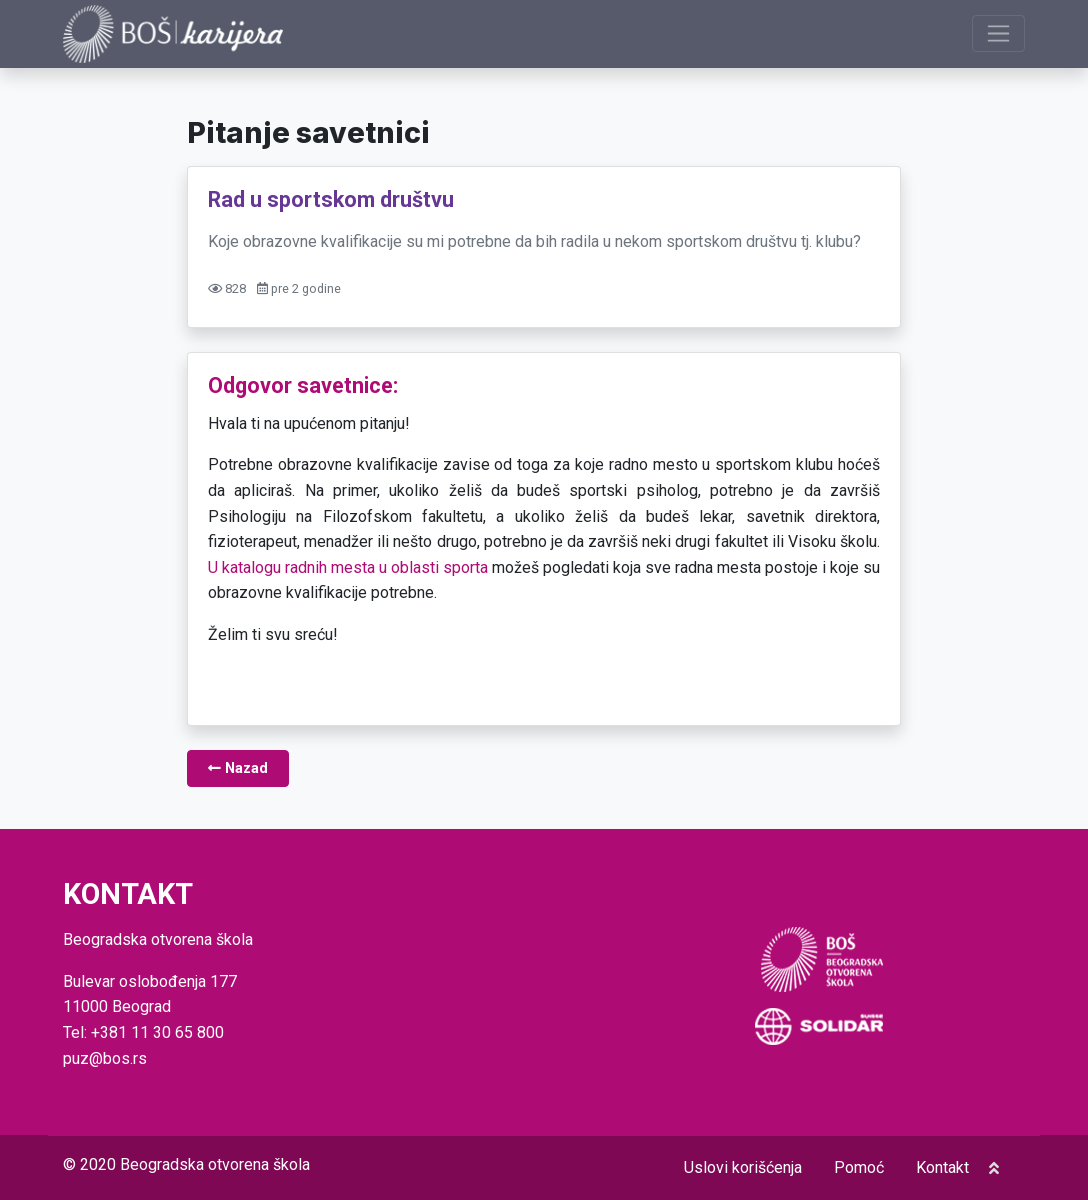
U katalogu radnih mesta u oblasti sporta (348, 567)
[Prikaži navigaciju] (998, 33)
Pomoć (859, 1167)
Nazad (238, 768)
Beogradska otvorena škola (215, 1164)
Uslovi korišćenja (743, 1167)
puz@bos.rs (105, 1058)
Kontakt (942, 1167)
